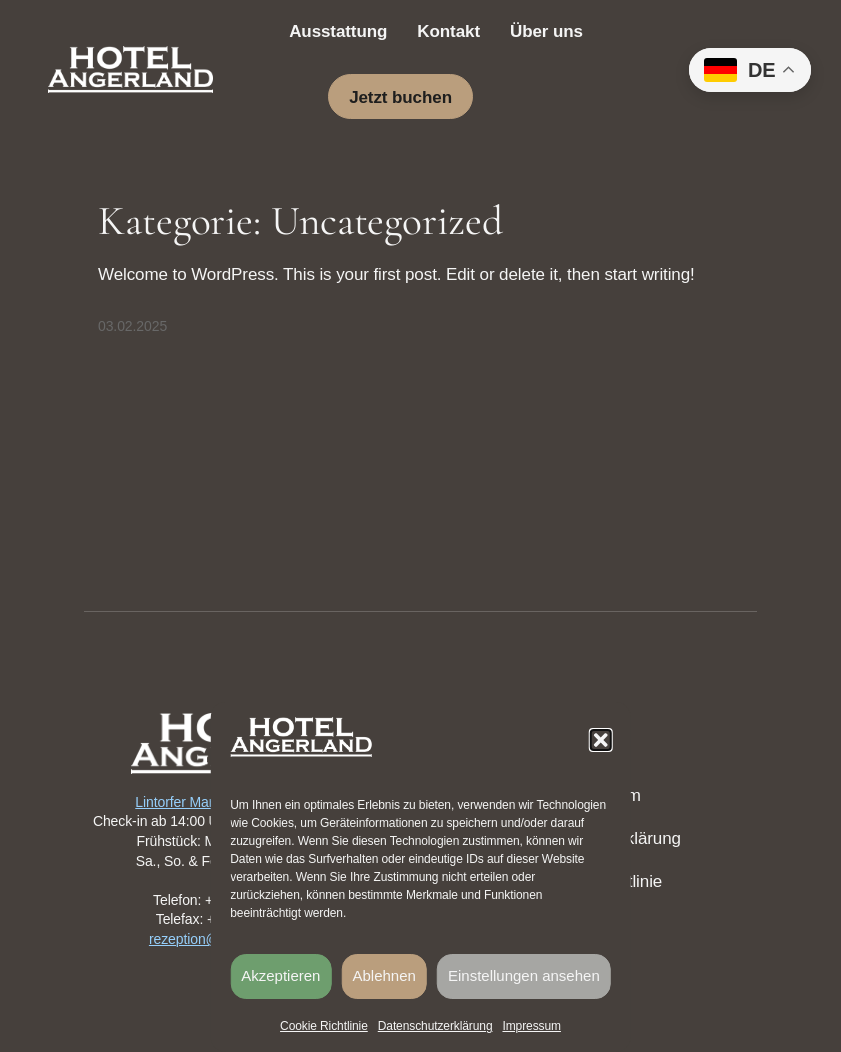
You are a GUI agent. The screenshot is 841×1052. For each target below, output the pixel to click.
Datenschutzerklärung (435, 1026)
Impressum (531, 1026)
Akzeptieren (280, 975)
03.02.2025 (132, 326)
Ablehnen (384, 975)
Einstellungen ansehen (524, 975)
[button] (601, 740)
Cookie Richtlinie (324, 1026)
